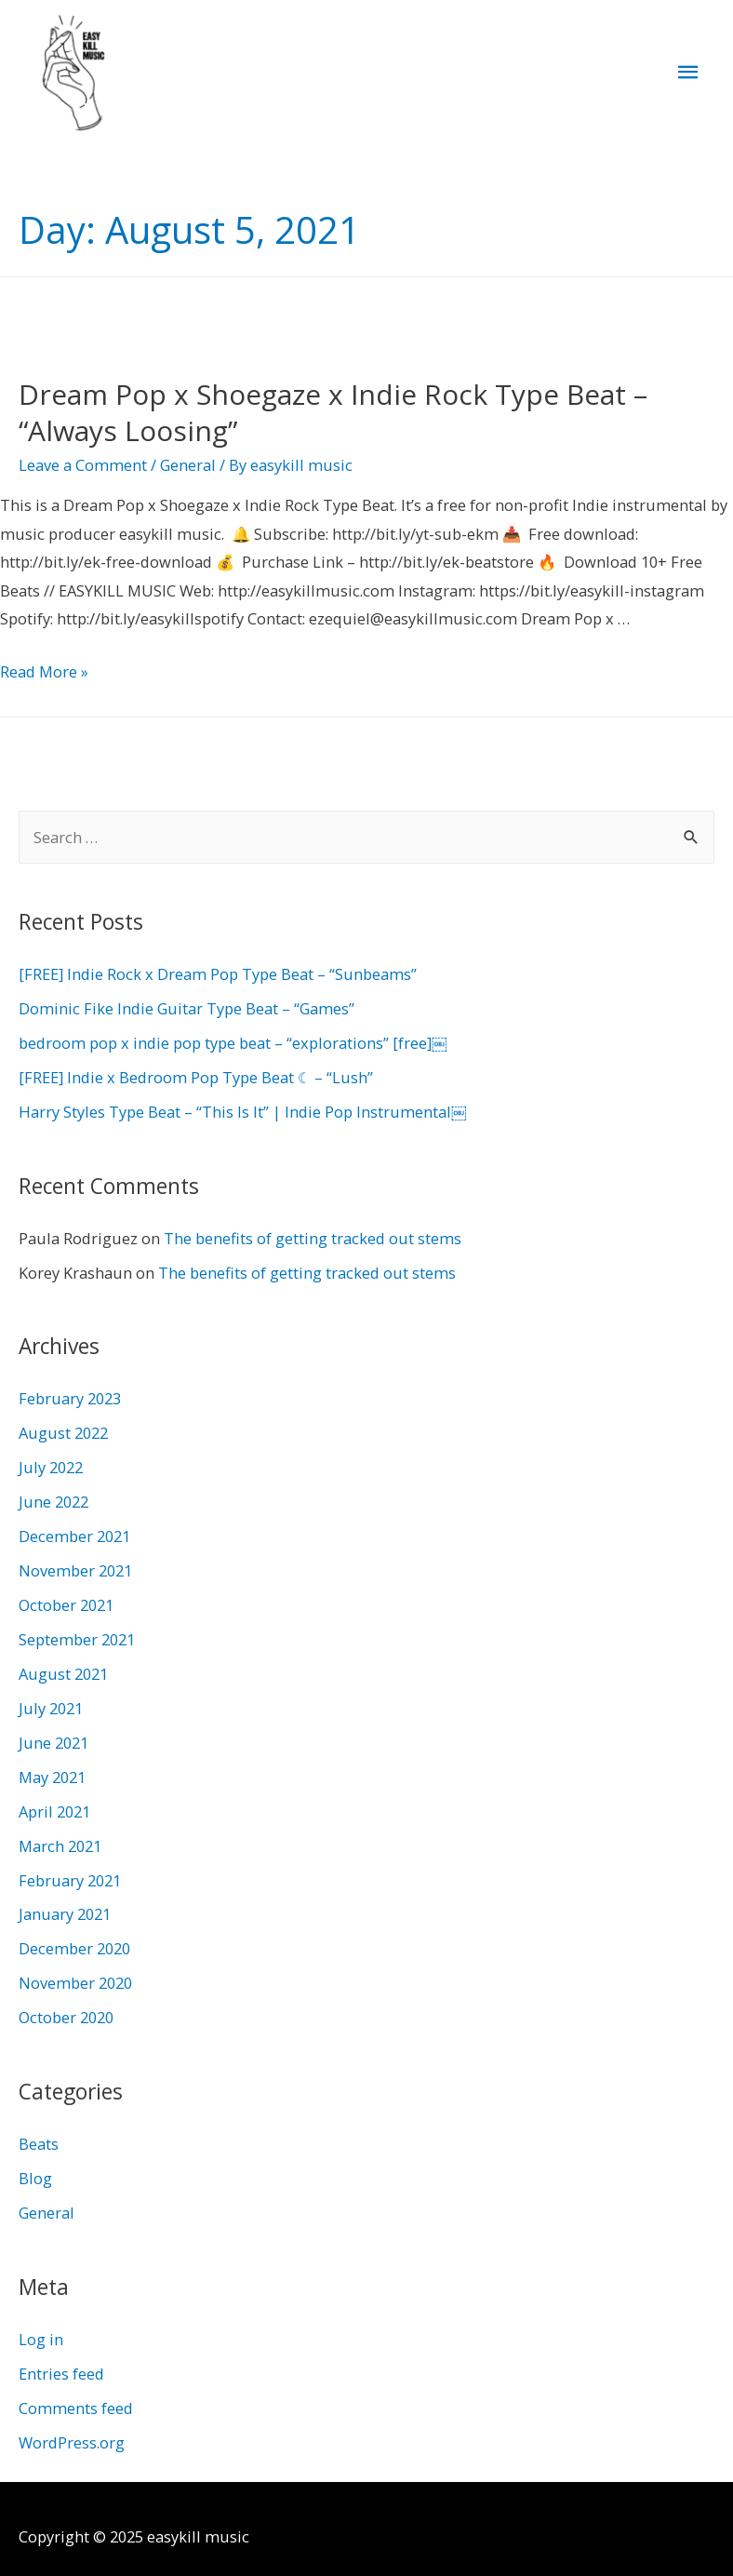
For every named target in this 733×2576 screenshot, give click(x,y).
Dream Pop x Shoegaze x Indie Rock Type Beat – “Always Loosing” (333, 417)
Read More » (44, 676)
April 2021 (54, 1815)
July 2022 (51, 1472)
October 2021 (66, 1609)
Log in (41, 2343)
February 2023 (70, 1403)
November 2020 (75, 1987)
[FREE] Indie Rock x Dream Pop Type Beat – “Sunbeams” (218, 978)
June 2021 (53, 1747)
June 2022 (53, 1506)
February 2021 (70, 1884)
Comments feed (76, 2411)
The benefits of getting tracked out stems (312, 1242)
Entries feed (61, 2377)
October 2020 (66, 2022)
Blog (35, 2183)
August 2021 (63, 1678)
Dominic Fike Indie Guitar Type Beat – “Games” (186, 1013)
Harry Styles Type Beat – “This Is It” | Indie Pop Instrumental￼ (242, 1116)
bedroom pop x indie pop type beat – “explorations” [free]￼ (232, 1047)
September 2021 (77, 1644)
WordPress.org (72, 2446)
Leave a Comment (83, 469)
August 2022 (63, 1437)
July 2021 (51, 1713)
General (188, 469)
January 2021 (65, 1918)
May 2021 (52, 1780)
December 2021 (74, 1540)
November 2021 (75, 1575)
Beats (39, 2148)
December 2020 (74, 1953)
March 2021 (60, 1849)
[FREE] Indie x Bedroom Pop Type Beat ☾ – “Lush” (196, 1082)
